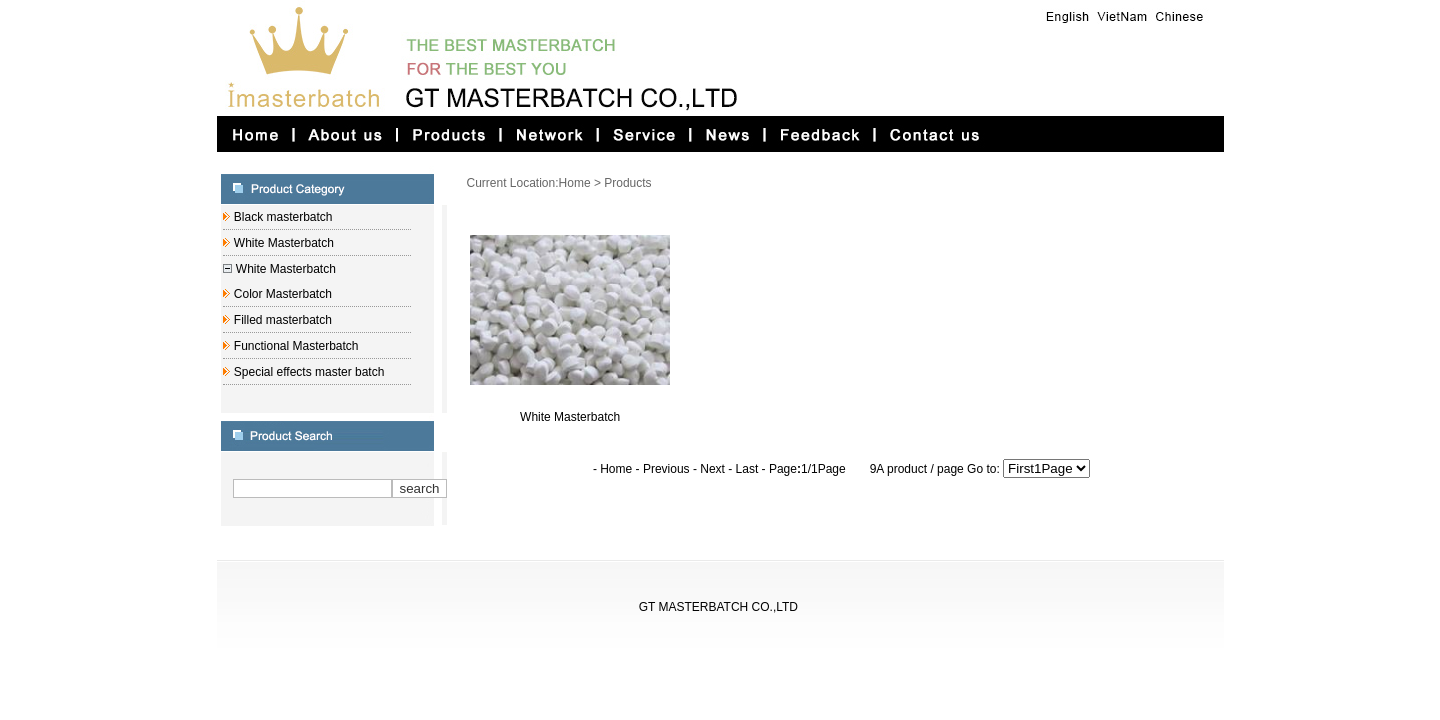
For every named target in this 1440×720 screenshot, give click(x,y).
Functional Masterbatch (294, 346)
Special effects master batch (307, 372)
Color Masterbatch (280, 294)
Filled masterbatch (280, 320)
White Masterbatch (281, 243)
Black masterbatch (281, 217)
